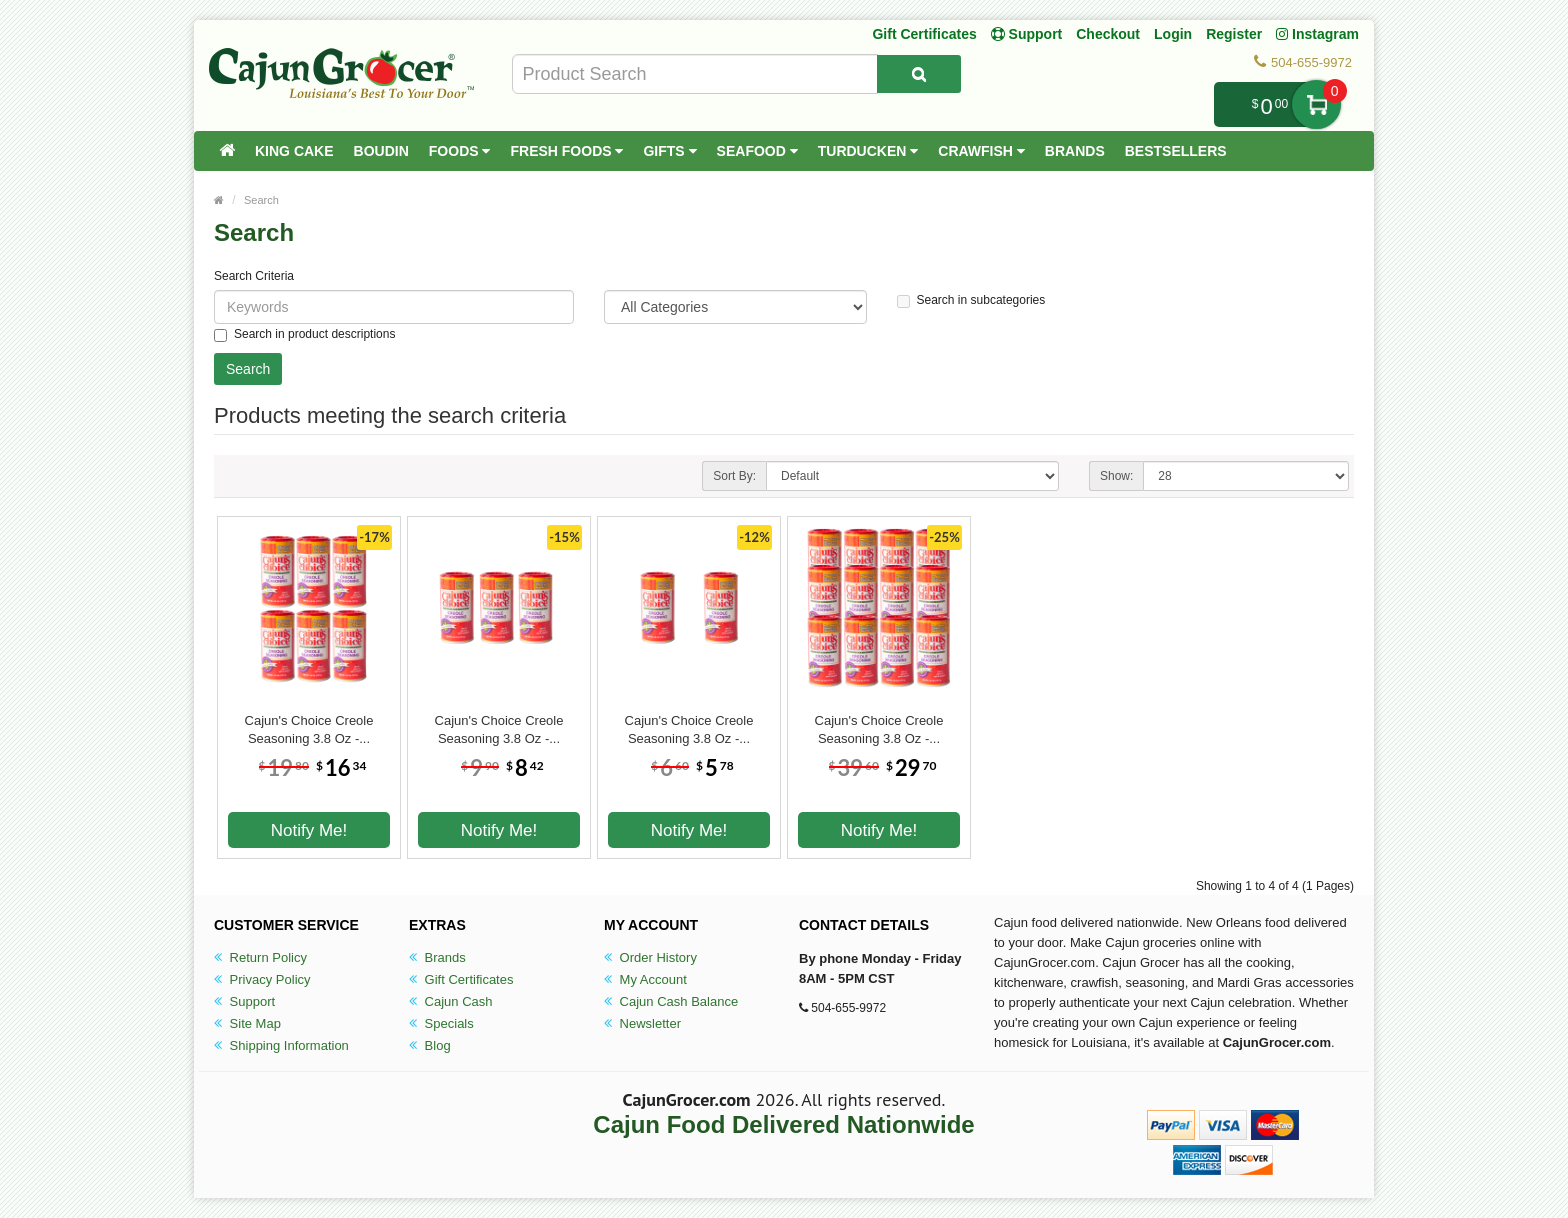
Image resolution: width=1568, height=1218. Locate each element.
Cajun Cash (451, 1001)
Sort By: (734, 476)
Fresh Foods (566, 151)
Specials (441, 1023)
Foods (460, 151)
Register (1234, 34)
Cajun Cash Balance (671, 1001)
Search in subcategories (971, 300)
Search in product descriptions (304, 334)
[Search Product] (919, 74)
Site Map (247, 1023)
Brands (1075, 151)
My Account (645, 979)
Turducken (868, 151)
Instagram (1317, 34)
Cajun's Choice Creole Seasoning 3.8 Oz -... (309, 729)
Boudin (381, 151)
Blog (430, 1045)
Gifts (669, 151)
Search (261, 200)
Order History (650, 957)
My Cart (1316, 104)
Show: (1116, 476)
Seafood (757, 151)
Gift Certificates (924, 34)
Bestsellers (1176, 151)
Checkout (1108, 34)
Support (244, 1001)
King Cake (294, 151)
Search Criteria (254, 276)
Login (1173, 34)
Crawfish (981, 151)
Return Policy (260, 957)
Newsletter (642, 1023)
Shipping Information (281, 1045)
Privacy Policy (262, 979)
